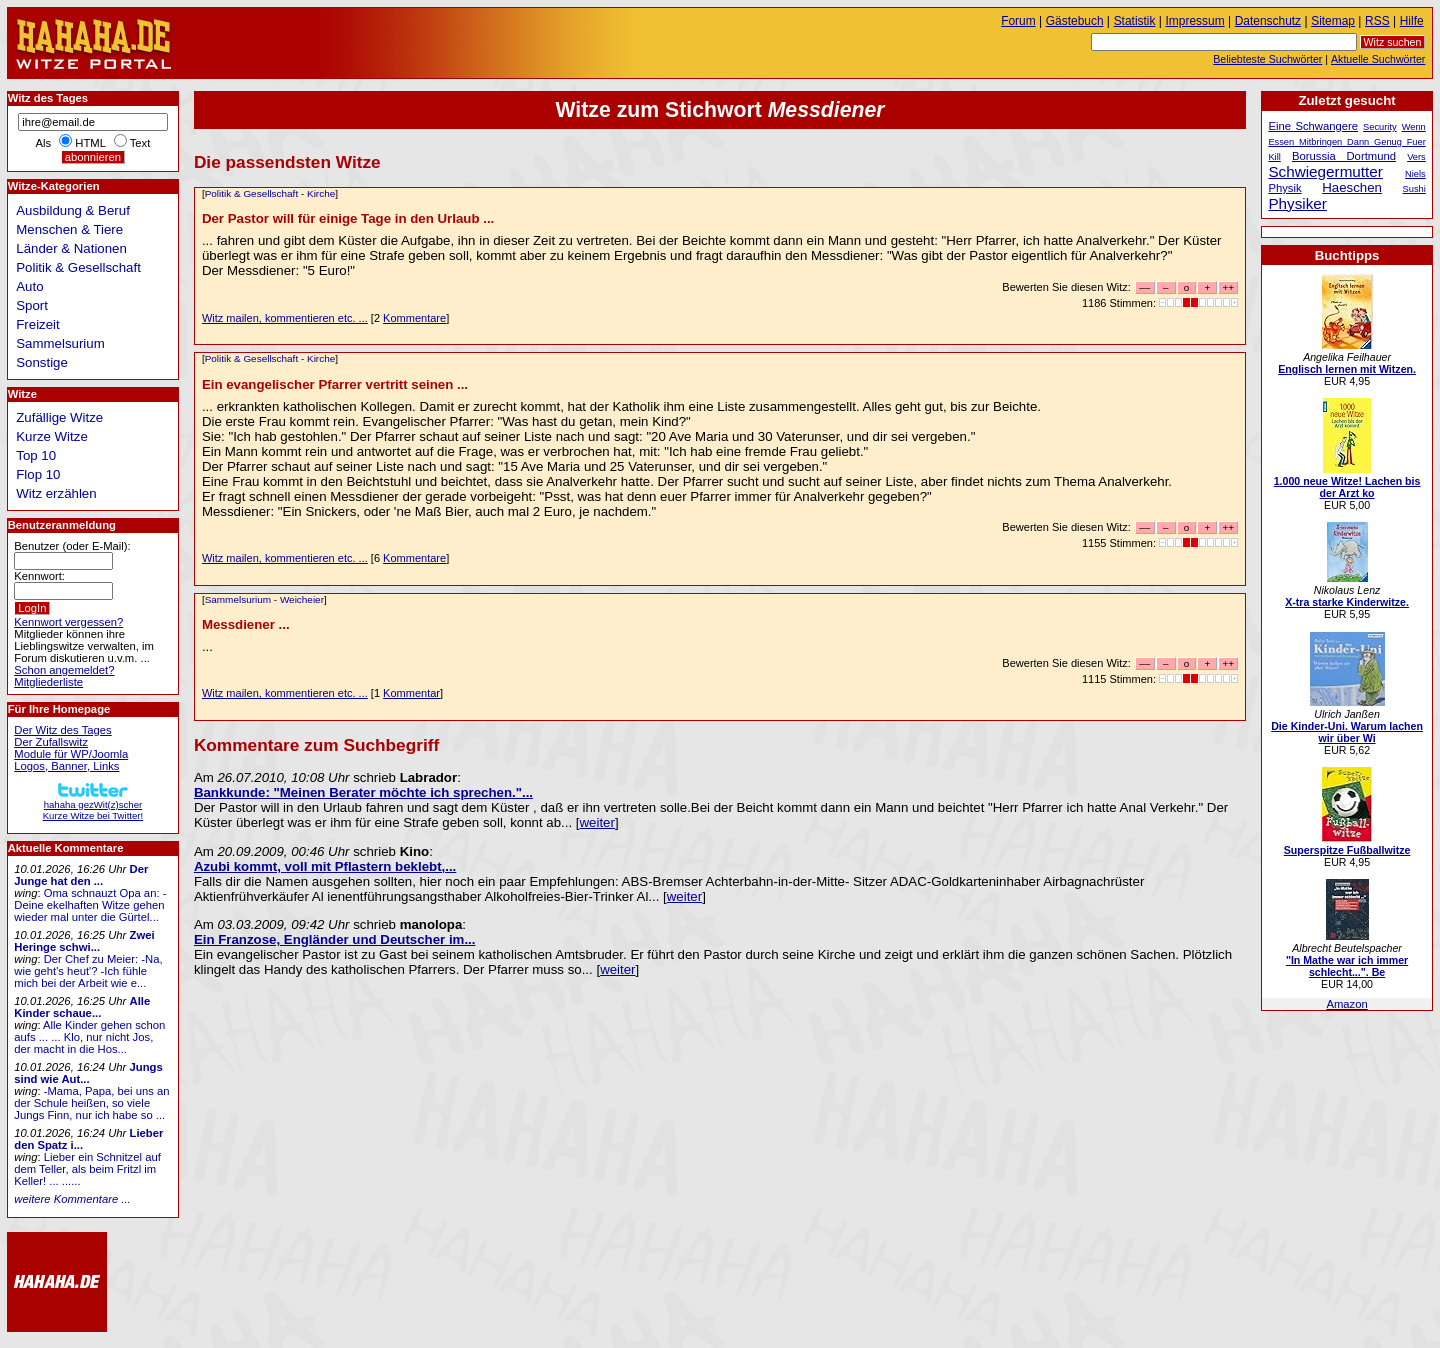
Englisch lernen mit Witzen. (1347, 369)
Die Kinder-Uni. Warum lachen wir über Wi (1347, 732)
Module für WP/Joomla (71, 754)
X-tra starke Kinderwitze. (1347, 602)
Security (1380, 127)
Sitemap (1333, 21)
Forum (1018, 21)
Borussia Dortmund (1344, 156)
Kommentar (411, 693)
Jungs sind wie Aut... (88, 1073)
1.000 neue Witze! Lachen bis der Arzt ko (1347, 487)
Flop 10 (38, 474)
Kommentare (414, 318)
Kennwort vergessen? (68, 622)
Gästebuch (1075, 21)
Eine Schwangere (1313, 126)
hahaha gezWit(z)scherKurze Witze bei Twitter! (93, 804)
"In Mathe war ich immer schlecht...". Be (1347, 966)
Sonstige (42, 362)
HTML (90, 143)
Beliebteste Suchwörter (1267, 59)
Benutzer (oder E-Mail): (72, 546)
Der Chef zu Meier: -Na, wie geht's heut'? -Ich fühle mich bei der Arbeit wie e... (88, 971)
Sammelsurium (238, 599)
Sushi (1414, 189)
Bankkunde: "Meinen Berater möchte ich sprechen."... (363, 792)
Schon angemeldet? (64, 670)
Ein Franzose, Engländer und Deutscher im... (335, 939)
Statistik (1135, 21)
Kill (1274, 157)
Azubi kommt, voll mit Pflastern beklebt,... (325, 866)
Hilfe (1412, 21)
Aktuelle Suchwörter (1378, 59)
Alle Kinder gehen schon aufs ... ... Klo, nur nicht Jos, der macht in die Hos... (89, 1037)
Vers (1416, 157)
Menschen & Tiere (69, 229)
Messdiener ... (246, 624)
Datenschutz (1268, 21)
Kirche (321, 193)
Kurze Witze (52, 436)
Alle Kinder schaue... (82, 1007)
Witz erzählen (56, 493)
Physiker (1297, 203)
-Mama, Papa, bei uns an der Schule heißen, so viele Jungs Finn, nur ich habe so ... (91, 1103)
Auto (29, 286)
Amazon (1346, 1004)
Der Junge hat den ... (81, 875)
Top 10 (36, 455)
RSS (1377, 21)
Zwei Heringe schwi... (84, 941)
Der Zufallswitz (51, 742)
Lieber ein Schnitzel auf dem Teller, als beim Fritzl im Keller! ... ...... (87, 1169)
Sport (32, 305)
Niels (1415, 174)
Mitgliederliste (48, 682)
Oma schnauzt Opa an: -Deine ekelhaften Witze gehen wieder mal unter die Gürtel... (90, 905)
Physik (1284, 188)
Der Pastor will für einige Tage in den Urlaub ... (348, 218)
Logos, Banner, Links (66, 766)
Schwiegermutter (1325, 171)
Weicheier (302, 599)
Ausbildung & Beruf (73, 210)
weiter (597, 822)
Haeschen (1352, 187)
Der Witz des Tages (62, 730)
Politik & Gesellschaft (252, 193)
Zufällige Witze (59, 417)
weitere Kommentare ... (72, 1199)
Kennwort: (39, 576)
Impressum (1195, 21)
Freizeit (38, 324)
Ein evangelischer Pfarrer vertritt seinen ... (335, 384)
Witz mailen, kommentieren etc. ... (285, 318)
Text (140, 143)
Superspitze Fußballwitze (1347, 850)
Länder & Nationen (71, 248)
